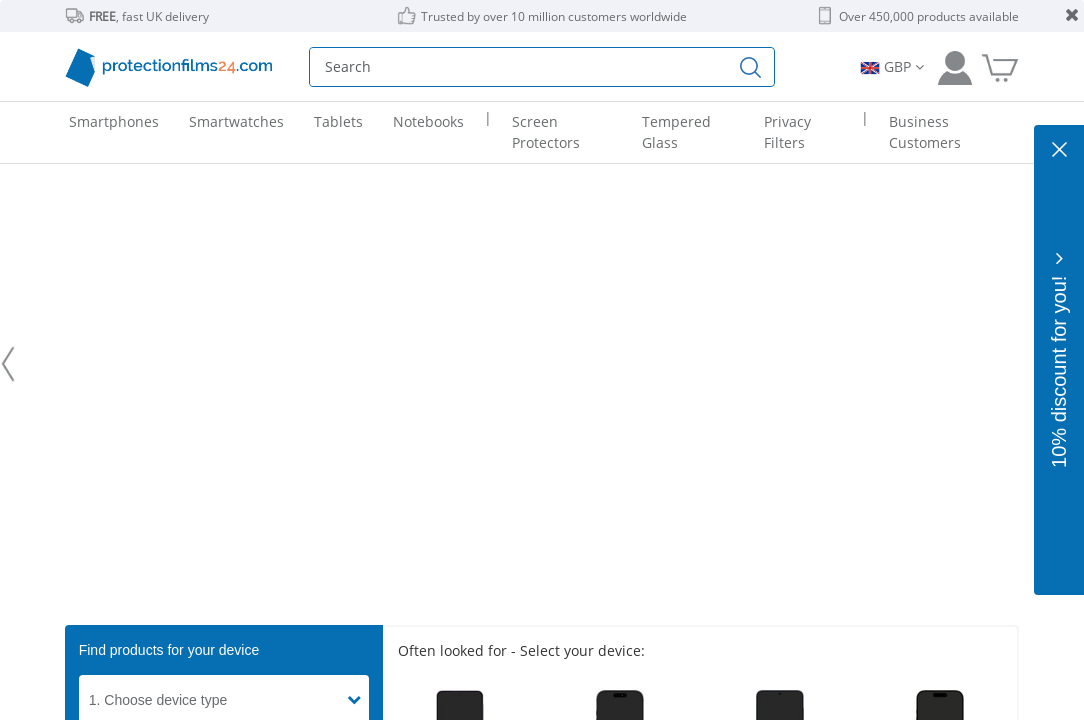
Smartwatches (236, 121)
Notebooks (428, 121)
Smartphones (114, 121)
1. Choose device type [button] (158, 700)
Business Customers (925, 132)
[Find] (750, 67)
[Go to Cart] (1000, 67)
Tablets (338, 121)
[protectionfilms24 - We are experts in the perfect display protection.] (542, 364)
